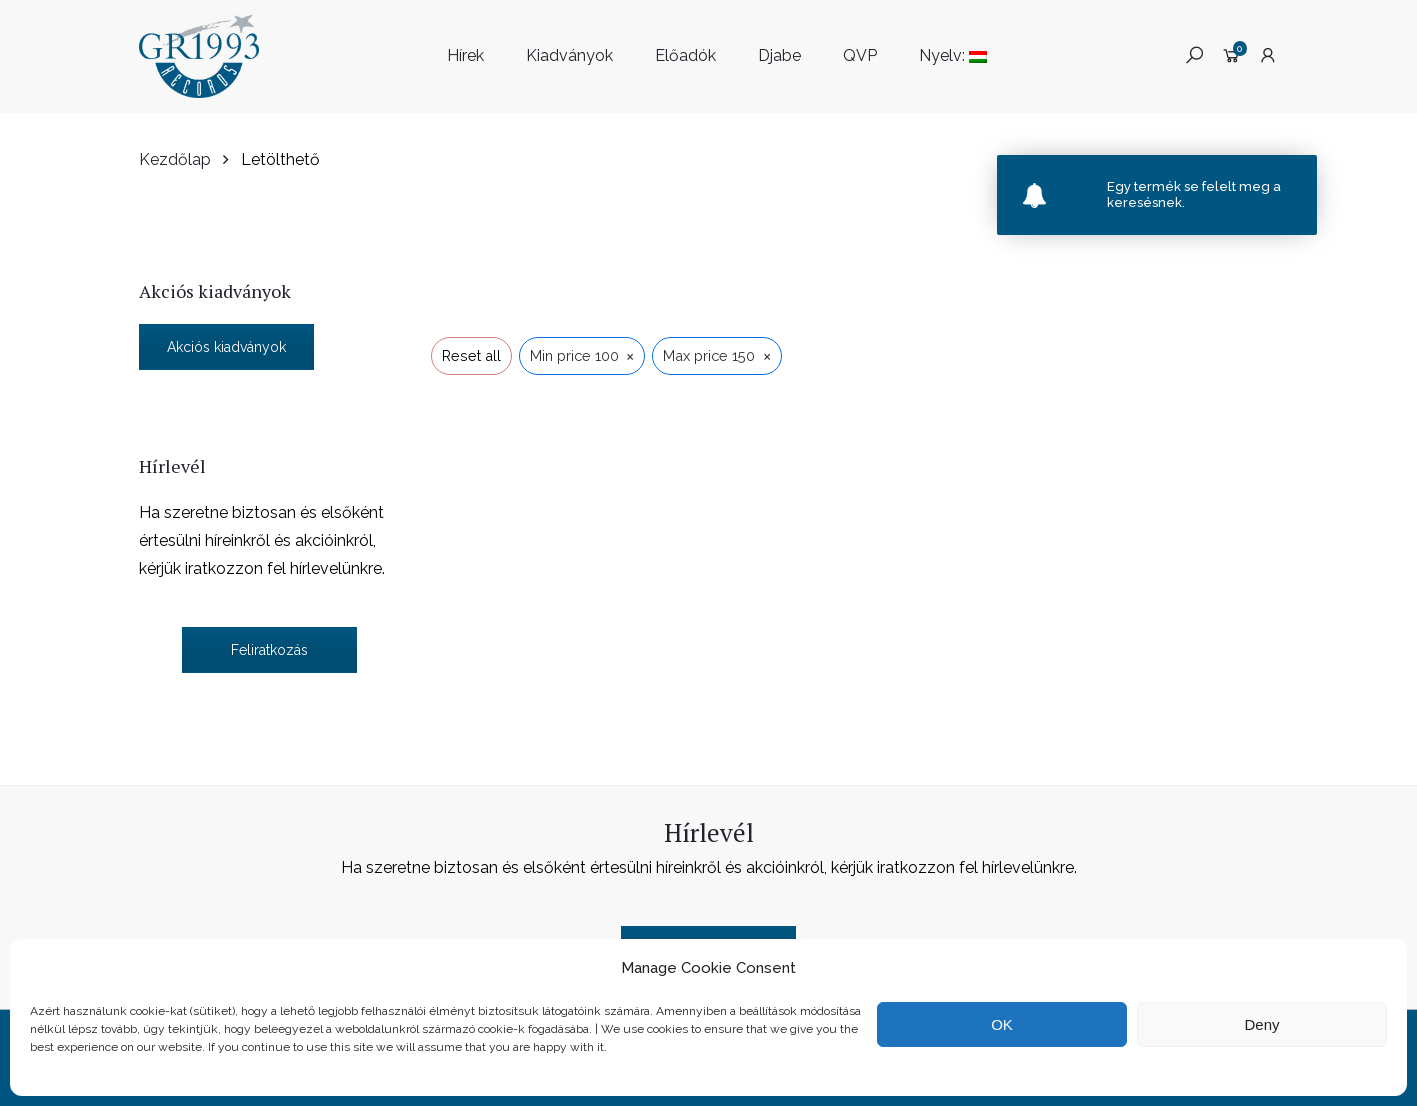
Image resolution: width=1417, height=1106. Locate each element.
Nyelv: (953, 55)
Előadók (685, 55)
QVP (860, 55)
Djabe (779, 55)
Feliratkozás (269, 650)
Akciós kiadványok (226, 347)
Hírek (465, 55)
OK (1002, 1024)
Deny (1261, 1024)
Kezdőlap (175, 159)
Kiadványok (569, 55)
